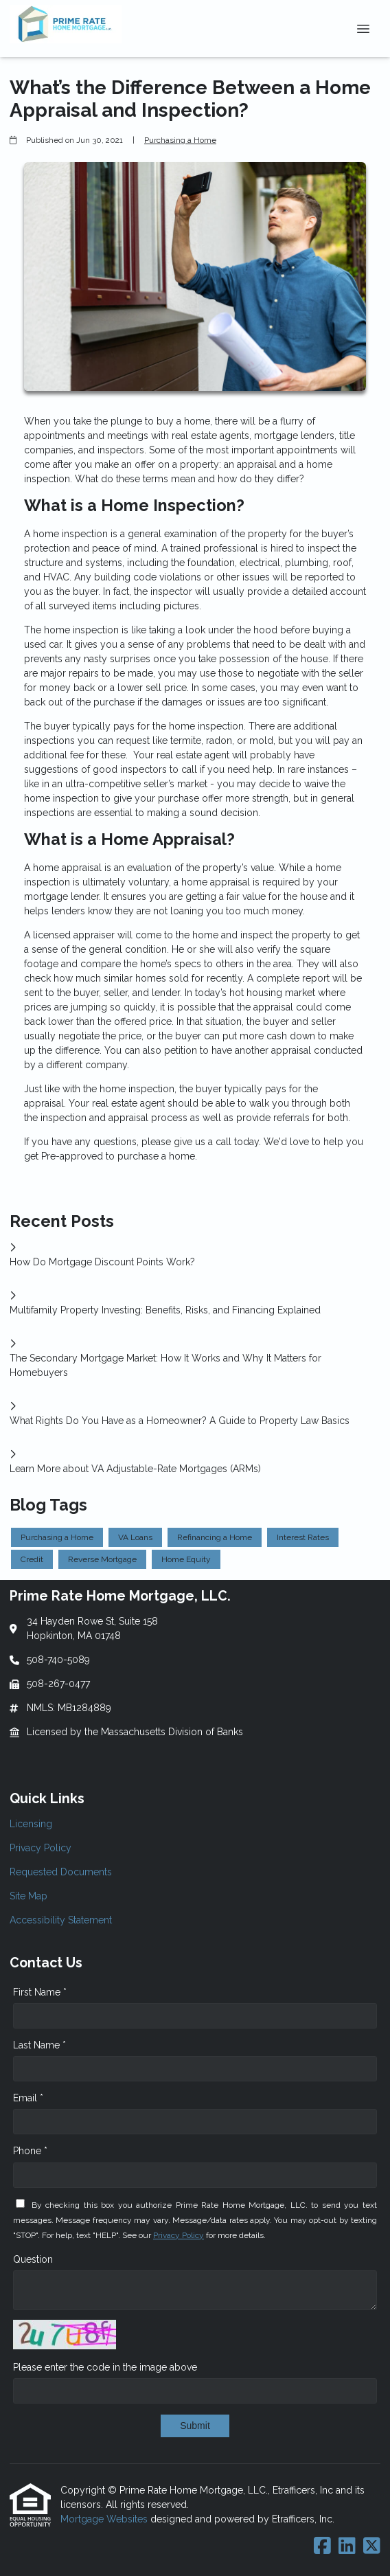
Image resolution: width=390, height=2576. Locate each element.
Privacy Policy (178, 2235)
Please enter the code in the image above (105, 2367)
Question (33, 2259)
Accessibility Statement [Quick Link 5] (61, 1919)
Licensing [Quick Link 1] (31, 1823)
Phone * (30, 2150)
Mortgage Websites (105, 2518)
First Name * (40, 1992)
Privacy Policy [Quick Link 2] (40, 1847)
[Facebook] (322, 2546)
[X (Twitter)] (371, 2546)
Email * (28, 2097)
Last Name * (39, 2045)
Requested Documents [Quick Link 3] (61, 1871)
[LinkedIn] (347, 2546)
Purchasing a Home (180, 140)
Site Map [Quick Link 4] (28, 1895)
